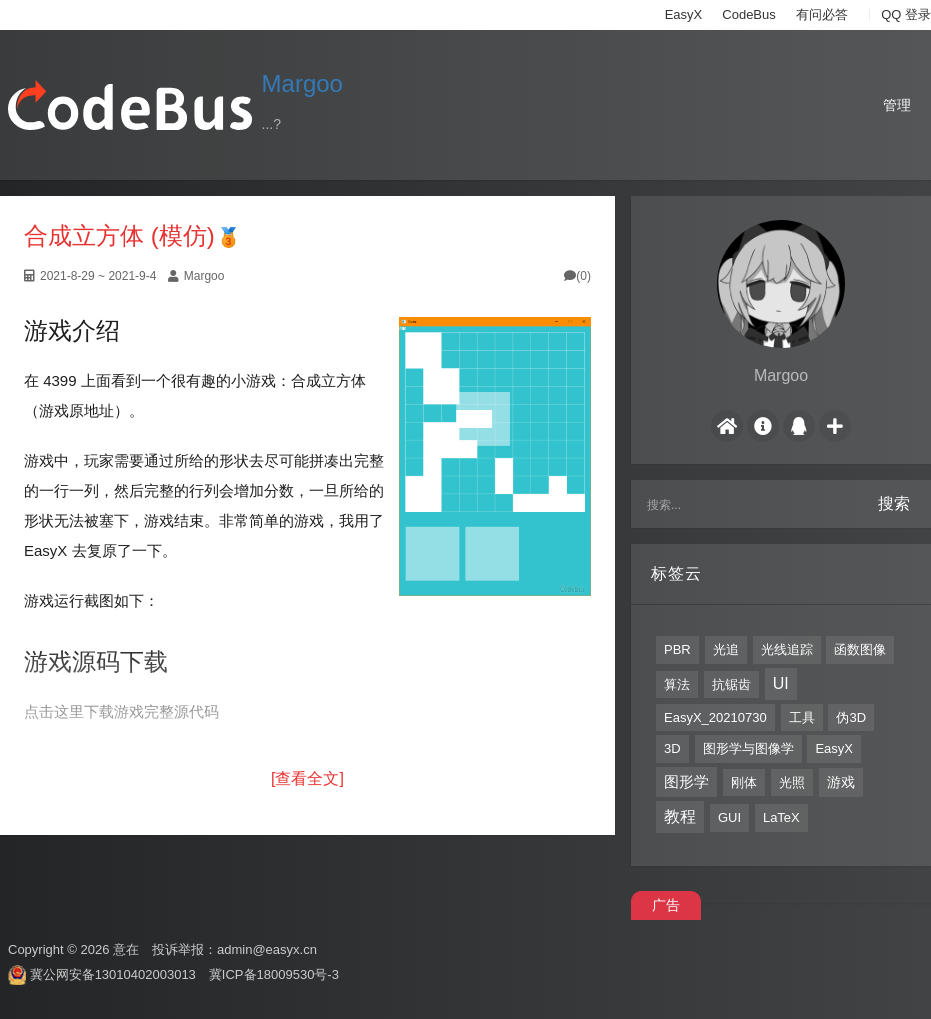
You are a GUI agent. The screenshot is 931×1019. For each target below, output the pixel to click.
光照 (792, 782)
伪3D (851, 717)
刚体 (744, 782)
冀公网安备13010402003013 (113, 974)
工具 (802, 717)
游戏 (841, 782)
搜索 (894, 503)
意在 (126, 949)
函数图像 (860, 649)
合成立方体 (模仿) (119, 235)
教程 (680, 816)
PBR (677, 649)
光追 (726, 649)
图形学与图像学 (748, 748)
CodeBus (748, 14)
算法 (677, 684)
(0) (577, 276)
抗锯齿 (731, 684)
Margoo (302, 83)
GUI (729, 817)
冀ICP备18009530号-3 (274, 974)
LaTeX (781, 817)
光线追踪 (787, 649)
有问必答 (822, 14)
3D (672, 748)
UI (781, 683)
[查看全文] (307, 778)
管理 (897, 105)
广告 (666, 905)
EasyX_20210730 (715, 717)
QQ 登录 (906, 14)
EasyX (684, 14)
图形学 (686, 781)
